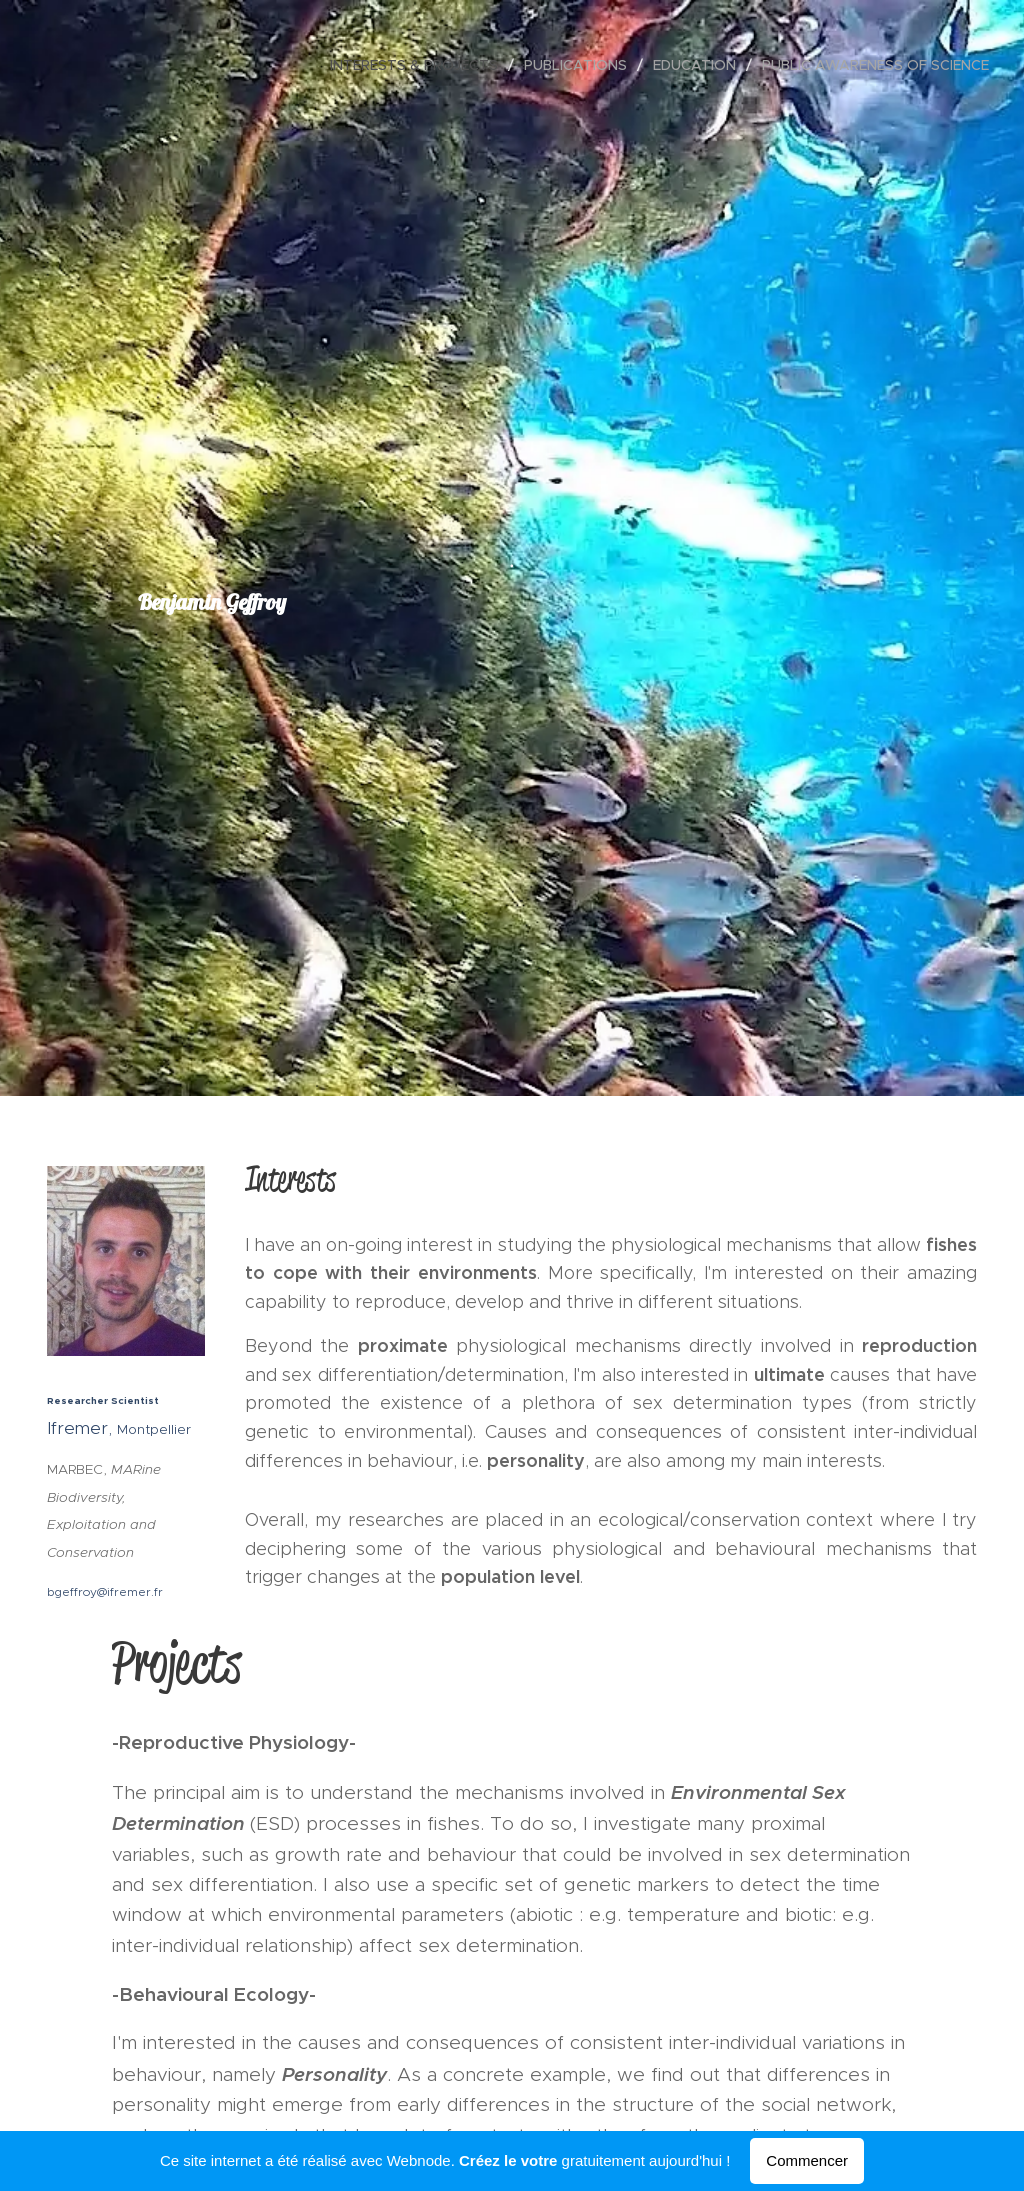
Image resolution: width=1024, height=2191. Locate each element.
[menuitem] (419, 65)
